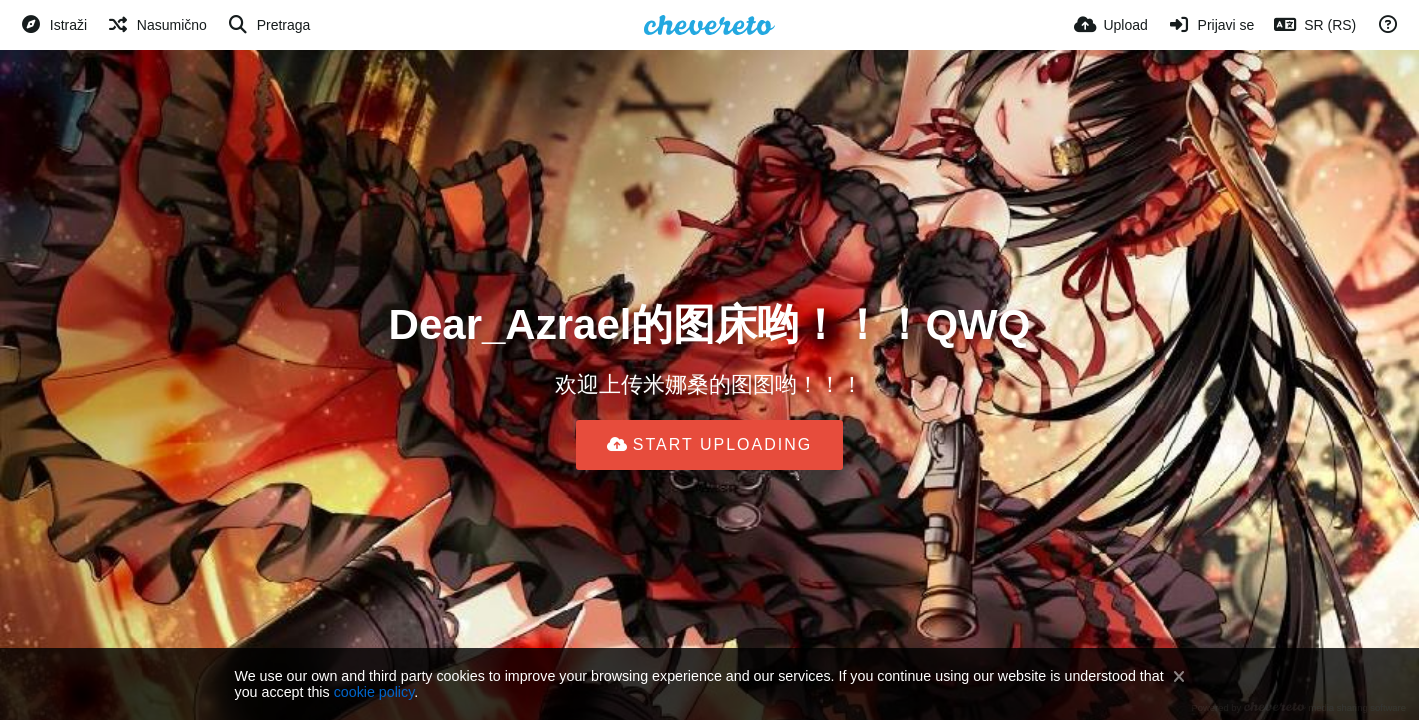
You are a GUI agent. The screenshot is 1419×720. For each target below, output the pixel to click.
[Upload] (1111, 25)
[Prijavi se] (1211, 25)
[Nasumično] (157, 25)
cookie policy (374, 692)
